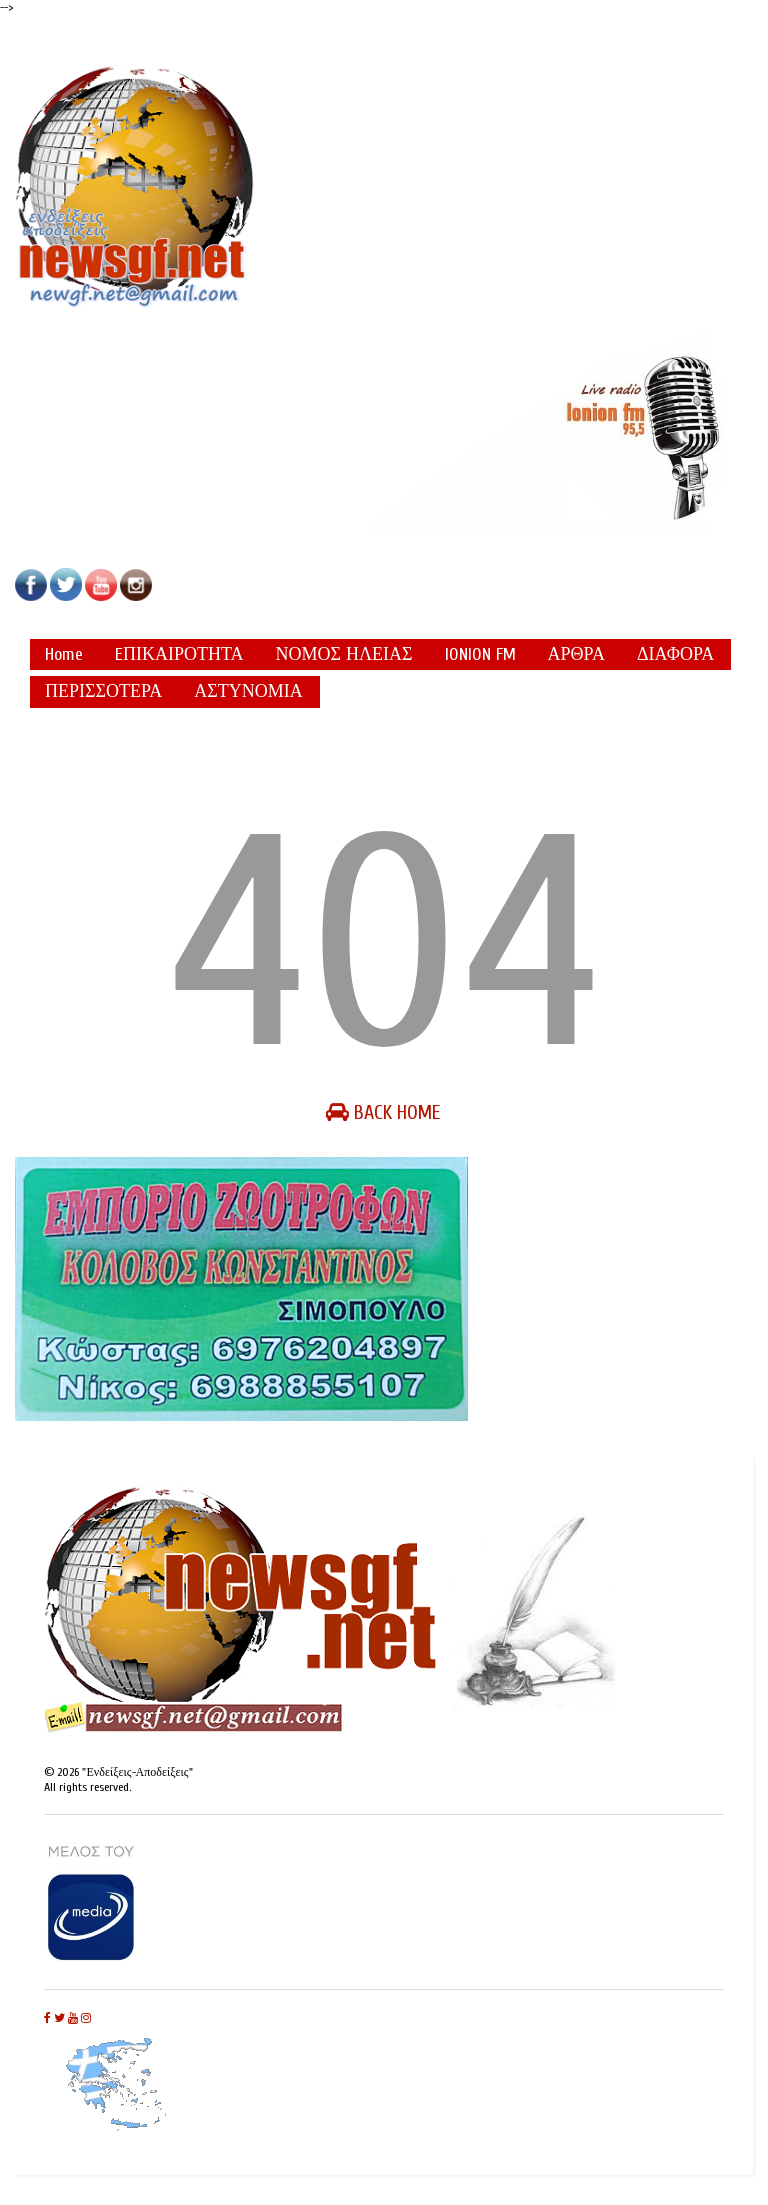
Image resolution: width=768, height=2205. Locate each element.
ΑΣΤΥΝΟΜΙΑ (248, 691)
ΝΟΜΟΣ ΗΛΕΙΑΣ (344, 654)
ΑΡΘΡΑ (576, 654)
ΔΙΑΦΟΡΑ (675, 654)
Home (64, 654)
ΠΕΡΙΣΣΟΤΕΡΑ (103, 691)
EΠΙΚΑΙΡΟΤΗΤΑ (179, 654)
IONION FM (480, 654)
